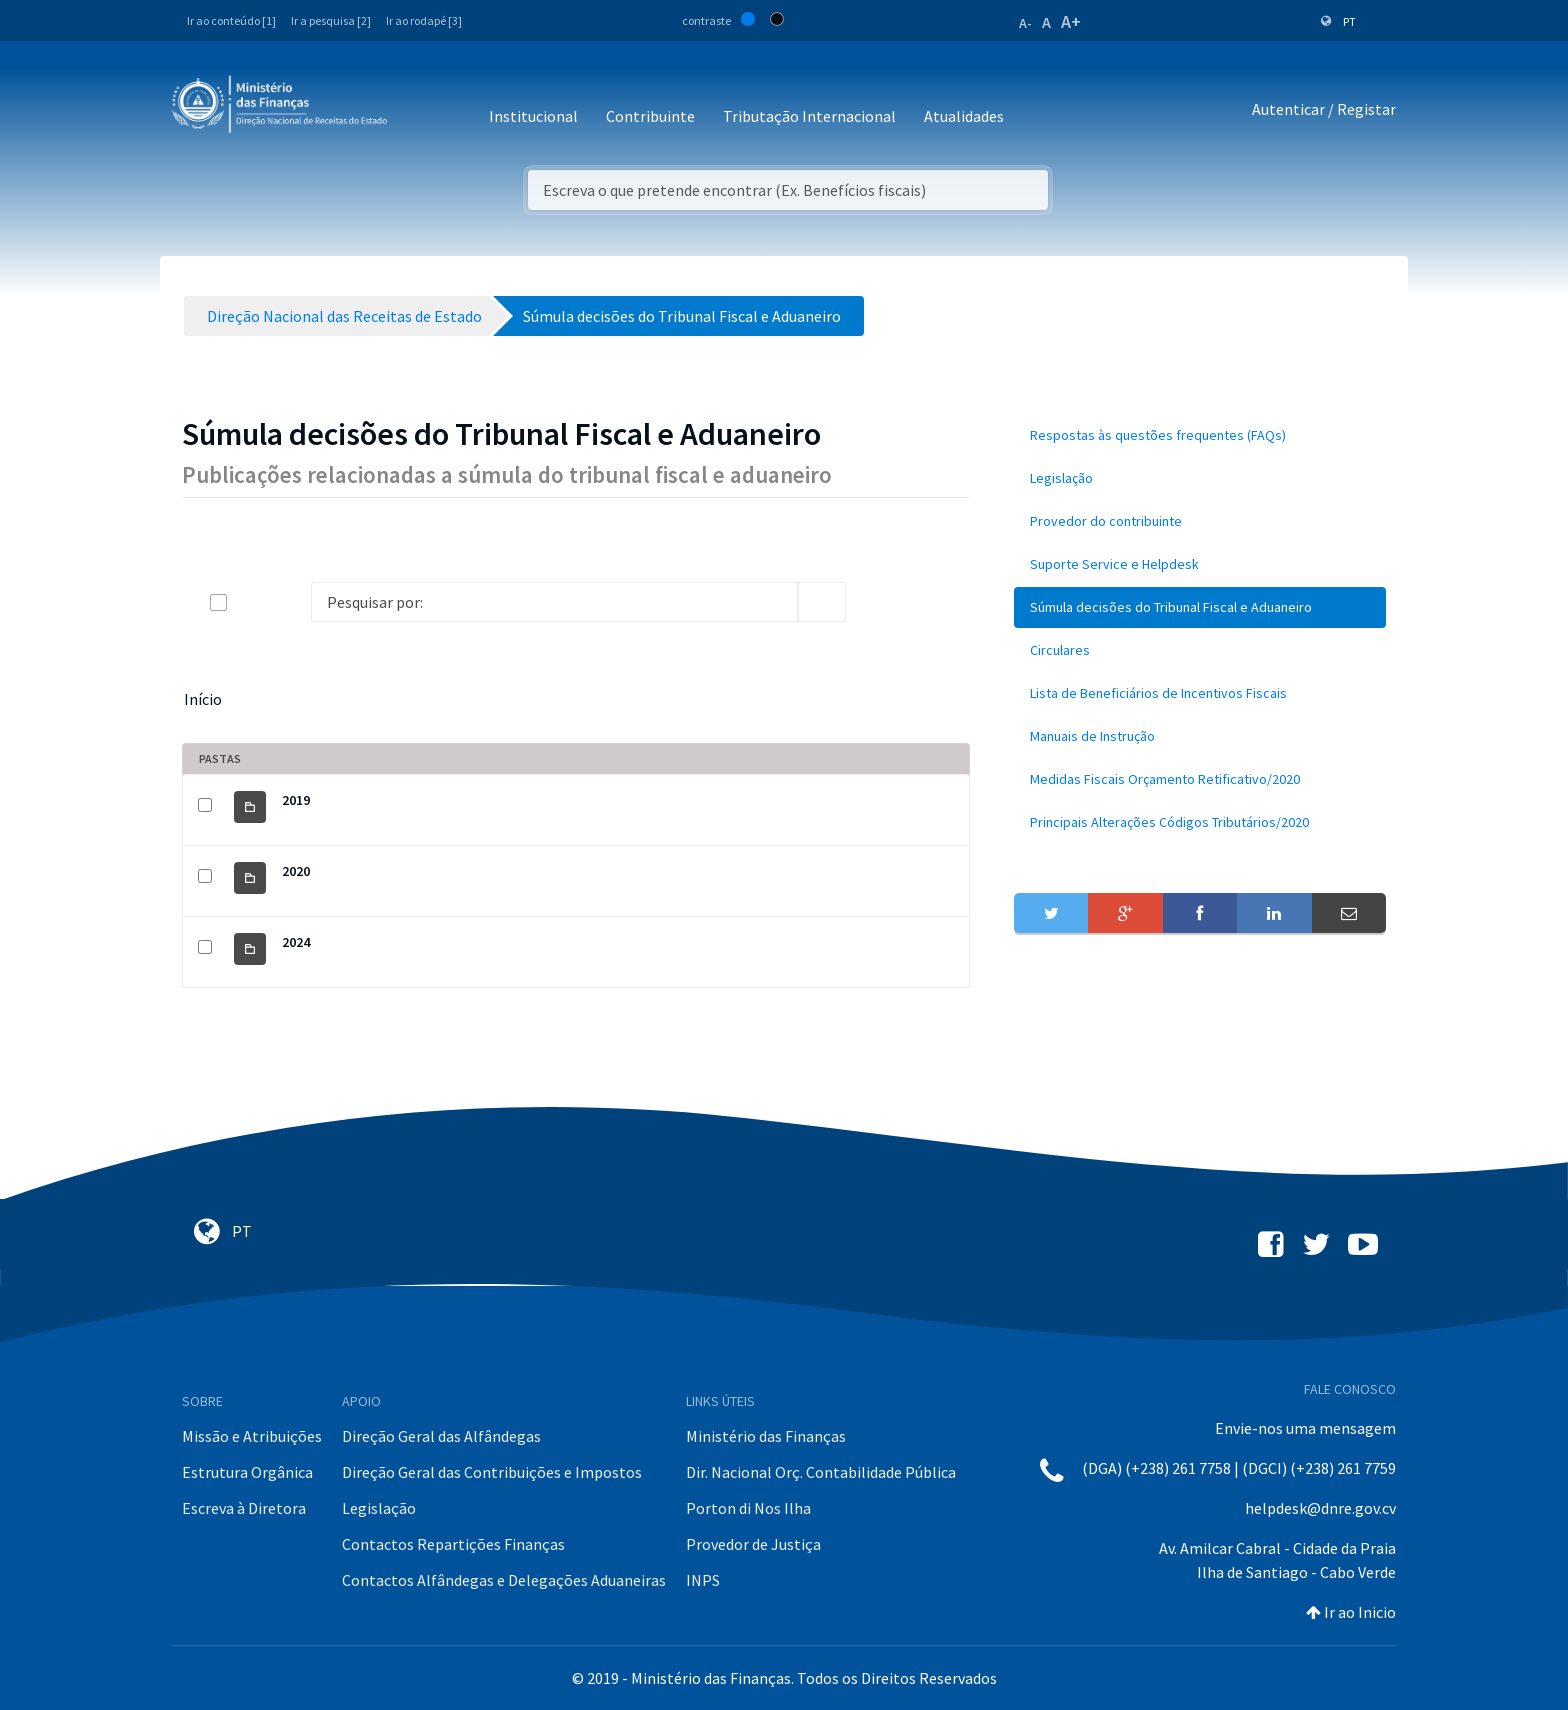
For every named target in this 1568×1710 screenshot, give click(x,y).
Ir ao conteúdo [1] (231, 20)
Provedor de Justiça (753, 1544)
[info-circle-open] (878, 602)
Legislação (379, 1508)
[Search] (554, 602)
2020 (296, 871)
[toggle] (251, 602)
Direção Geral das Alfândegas (441, 1436)
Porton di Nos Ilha (748, 1508)
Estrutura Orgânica (247, 1472)
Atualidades (964, 116)
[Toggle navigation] (418, 109)
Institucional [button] (533, 116)
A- (1025, 23)
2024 (296, 942)
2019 (296, 800)
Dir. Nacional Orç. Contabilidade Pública (821, 1472)
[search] (822, 602)
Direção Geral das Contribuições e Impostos (492, 1472)
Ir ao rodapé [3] (424, 20)
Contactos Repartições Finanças (453, 1544)
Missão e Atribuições (252, 1436)
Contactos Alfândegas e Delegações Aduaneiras (504, 1580)
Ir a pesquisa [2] (331, 20)
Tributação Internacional (809, 116)
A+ (1071, 21)
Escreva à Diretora (244, 1508)
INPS (703, 1580)
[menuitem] (1200, 435)
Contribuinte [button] (650, 116)
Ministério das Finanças (766, 1436)
